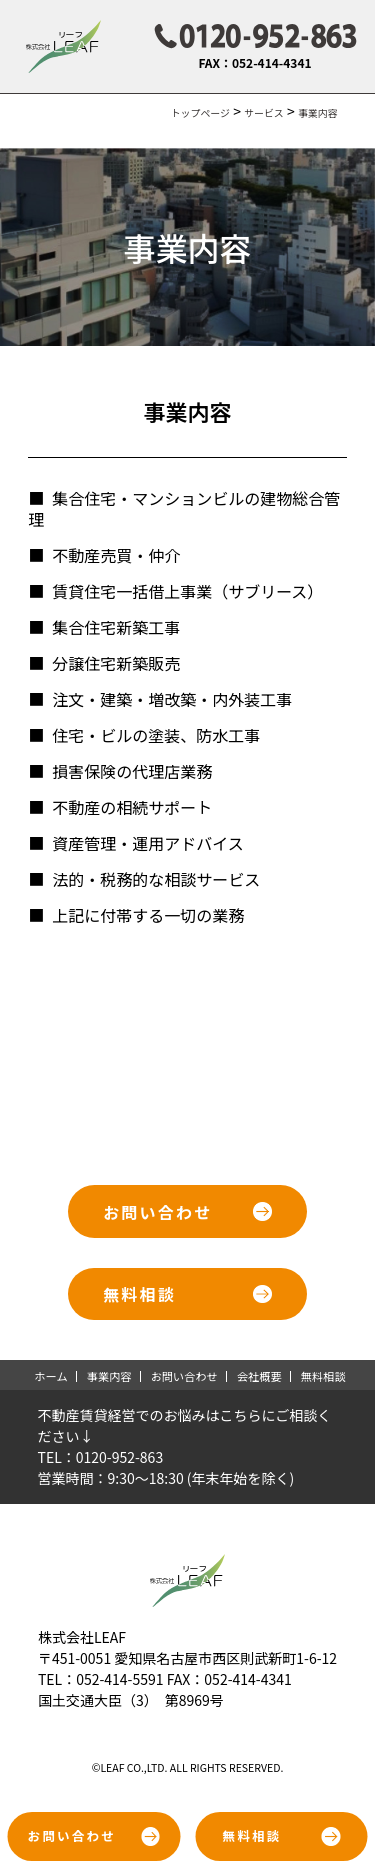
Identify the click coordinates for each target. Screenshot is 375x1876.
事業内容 (109, 1376)
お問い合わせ (184, 1376)
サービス (264, 112)
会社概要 (259, 1376)
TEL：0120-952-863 (101, 1457)
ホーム (50, 1376)
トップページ (200, 112)
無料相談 (323, 1376)
